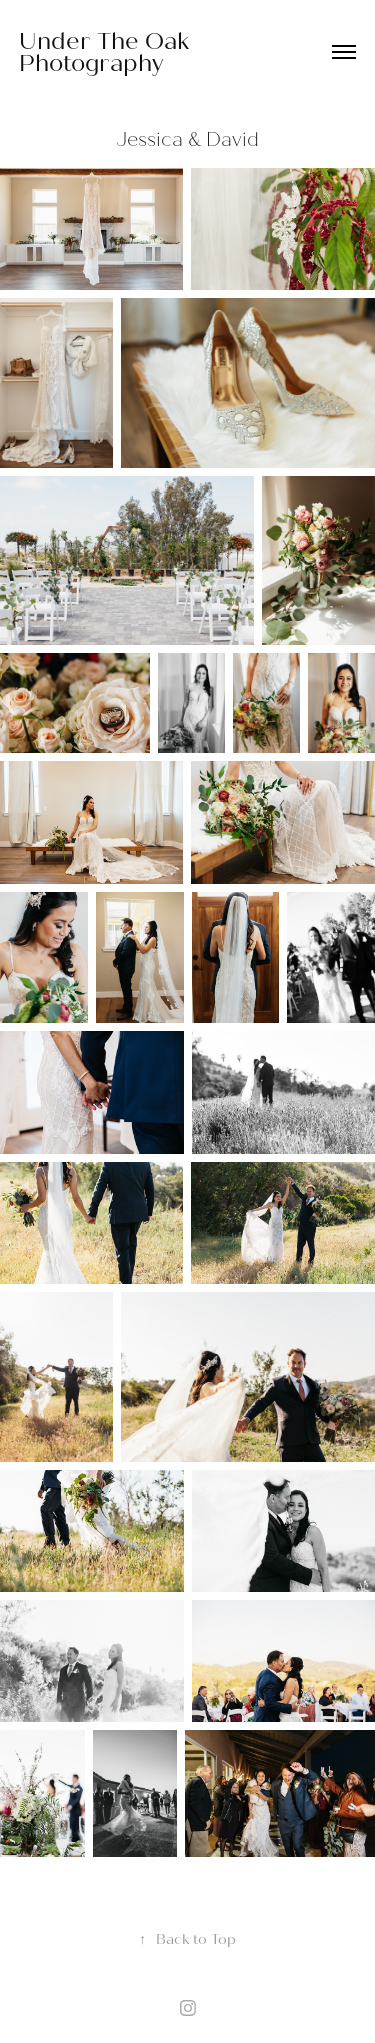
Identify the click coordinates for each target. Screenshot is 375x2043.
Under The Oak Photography (107, 52)
